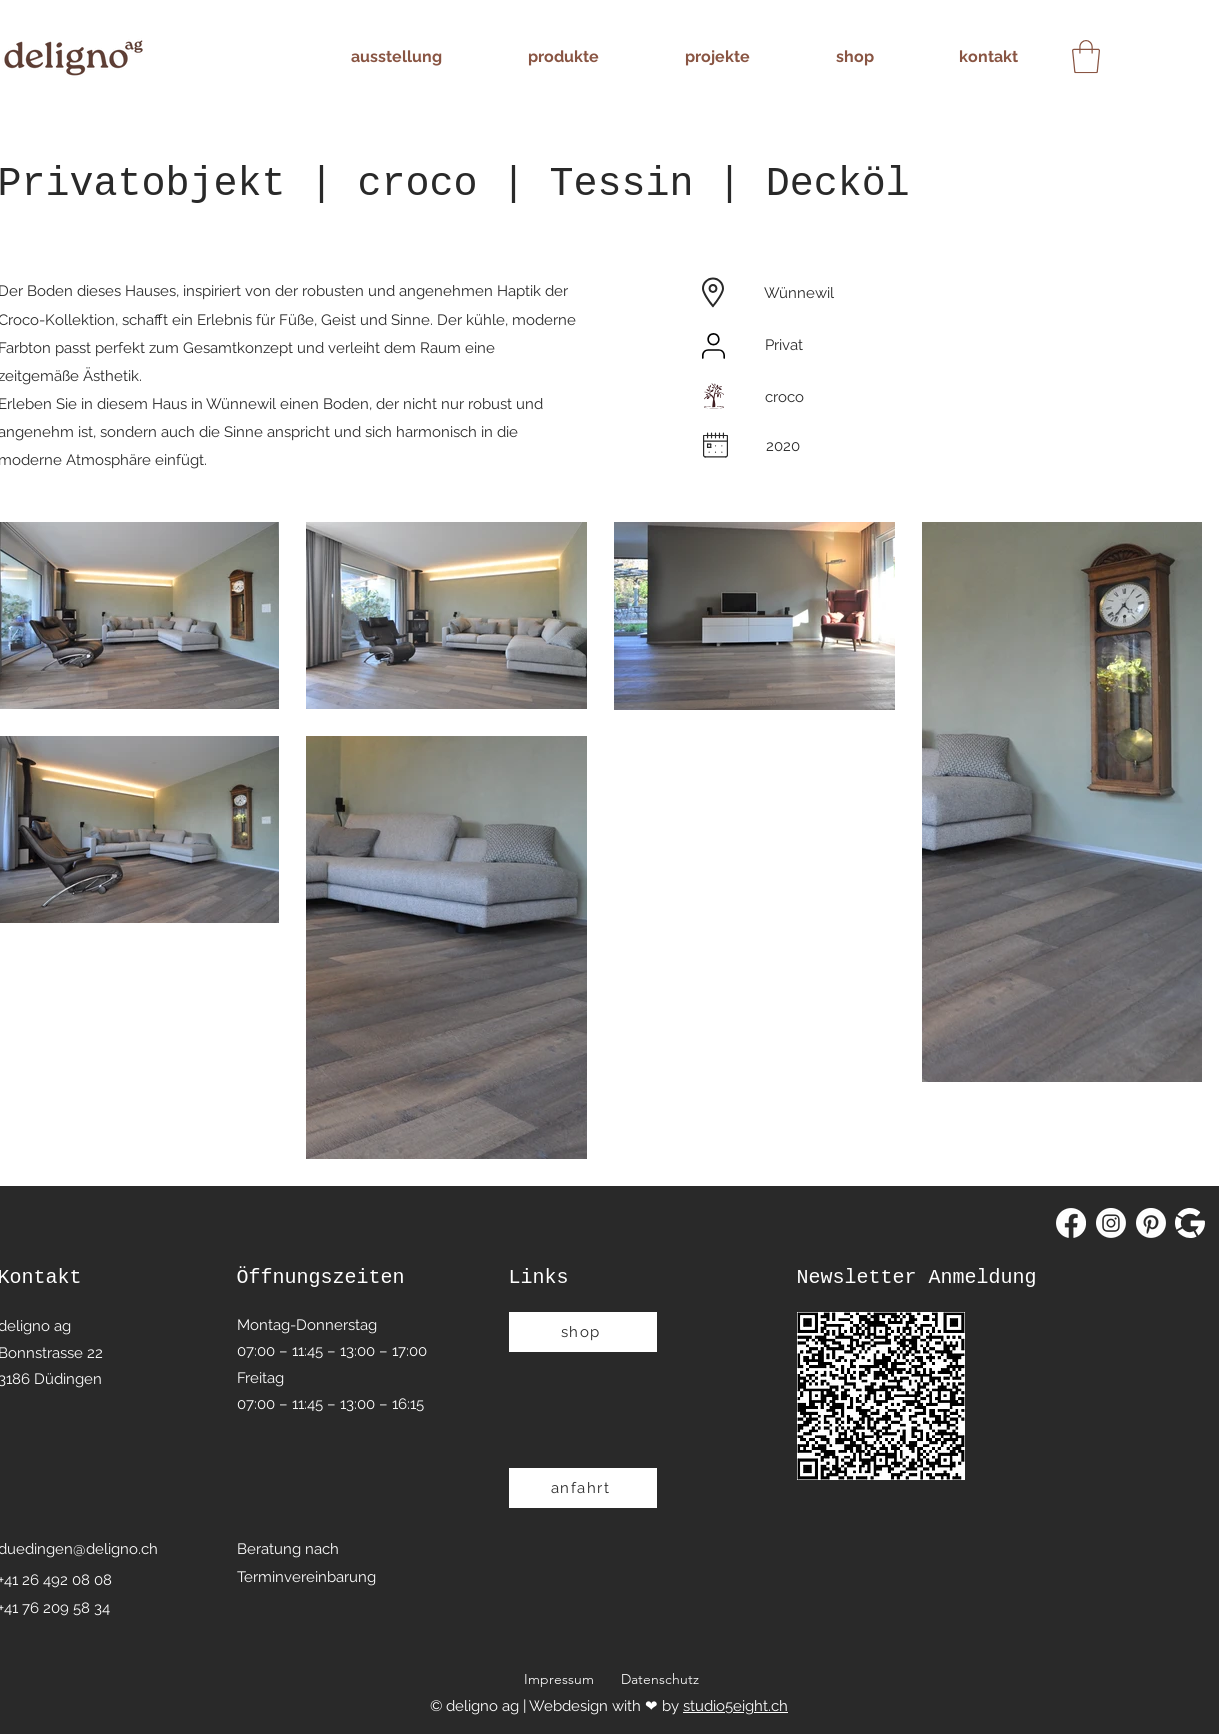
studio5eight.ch (735, 1706)
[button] (1086, 56)
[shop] (583, 1332)
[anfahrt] (583, 1488)
